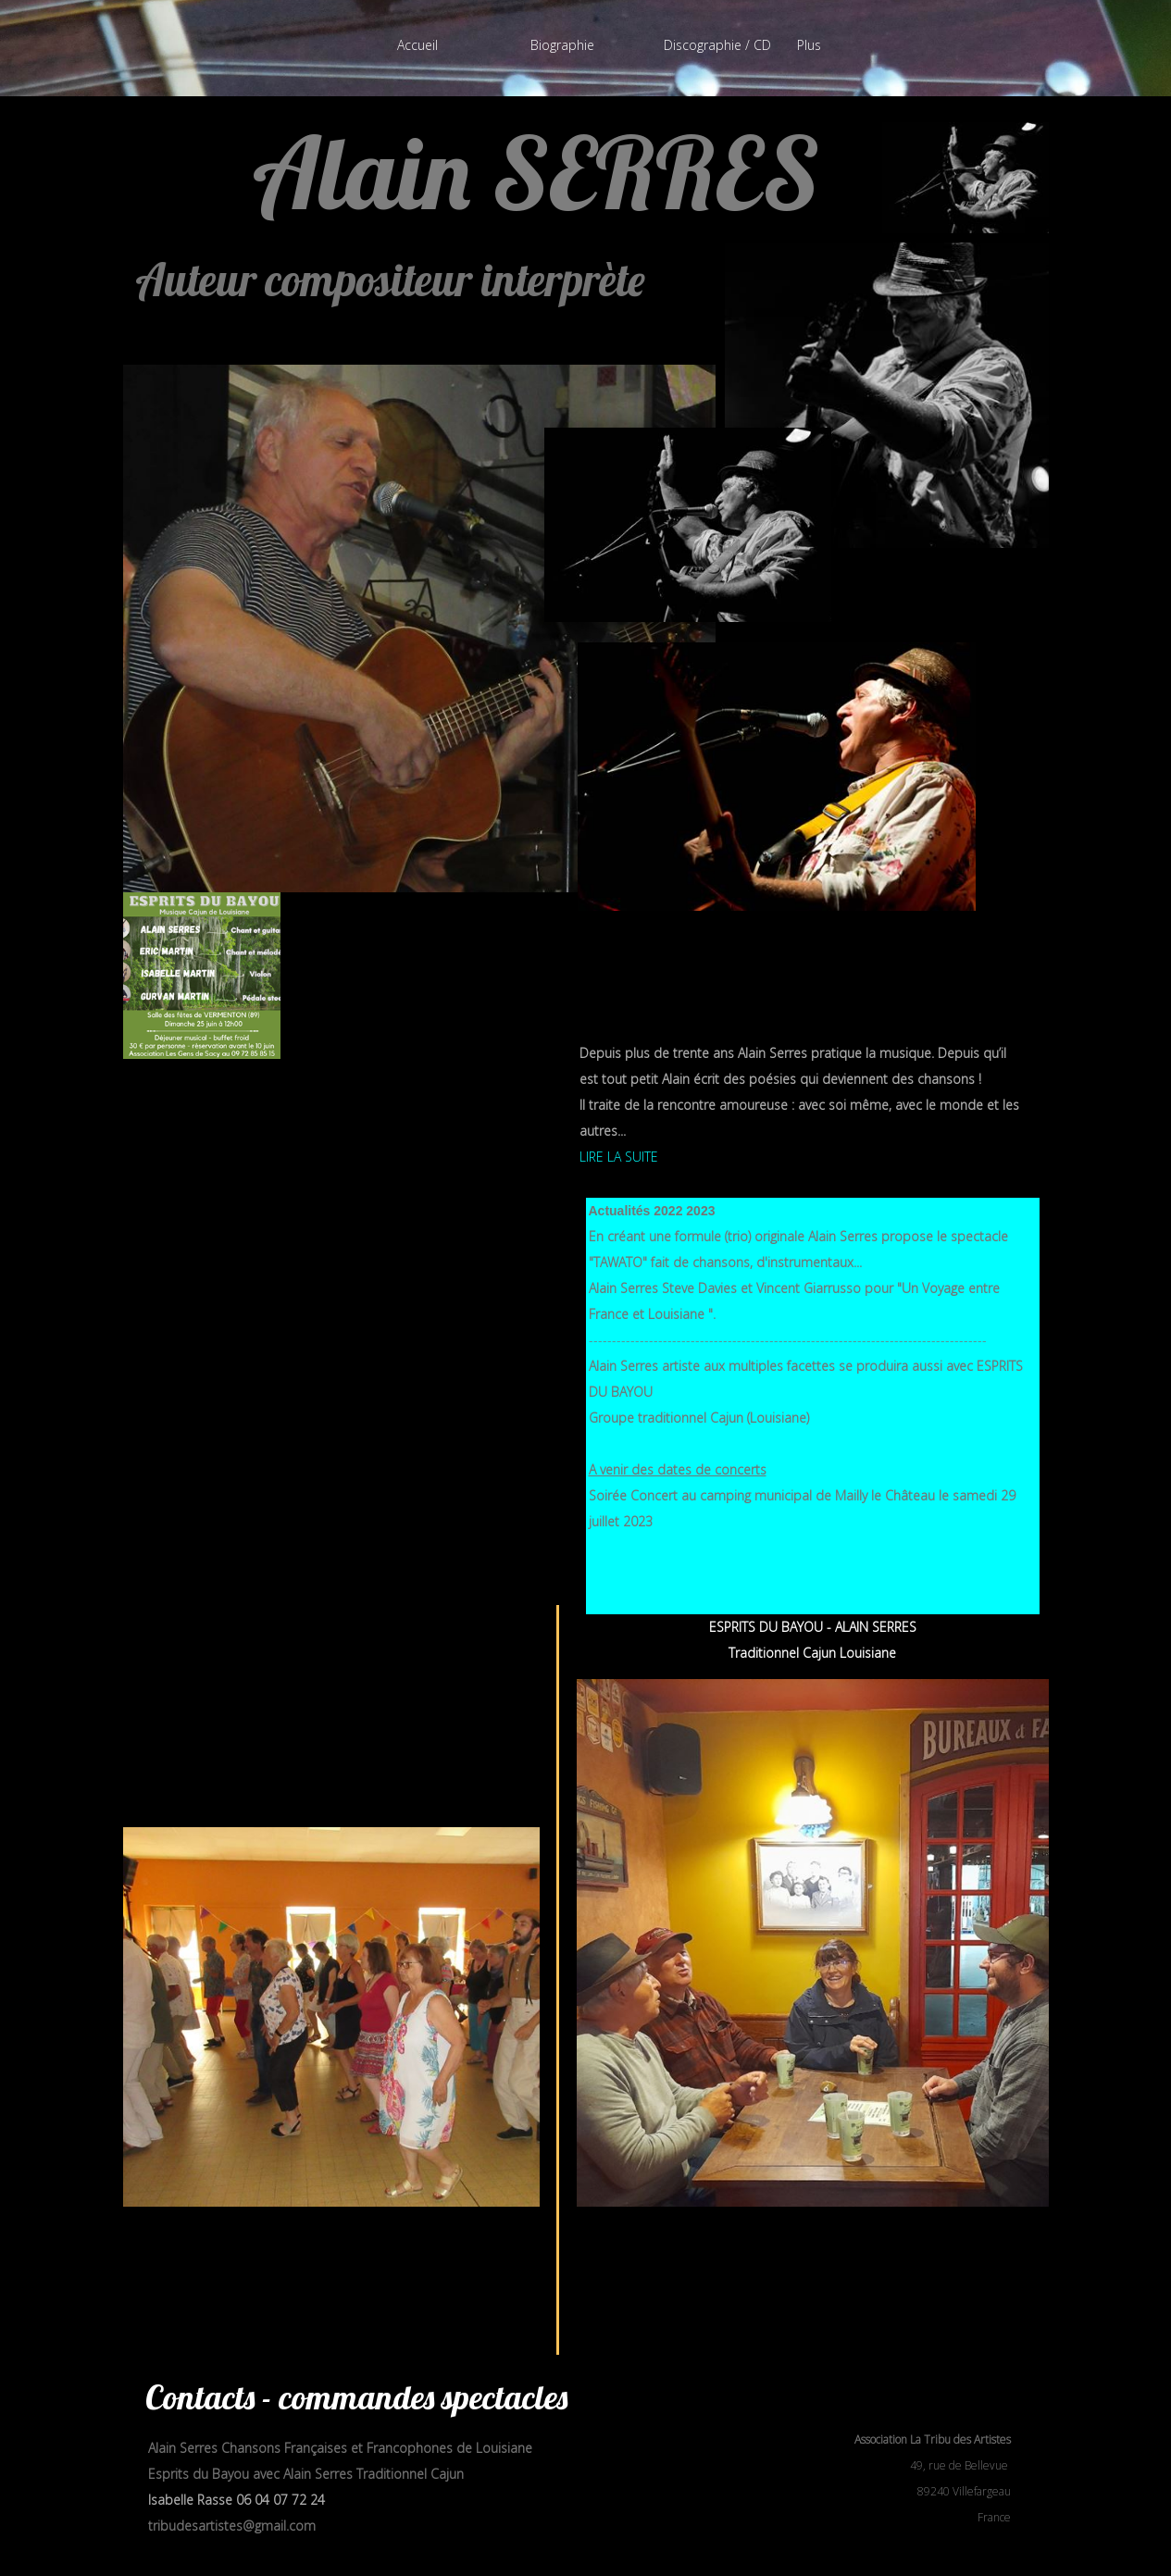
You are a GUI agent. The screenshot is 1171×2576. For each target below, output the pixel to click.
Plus (809, 45)
